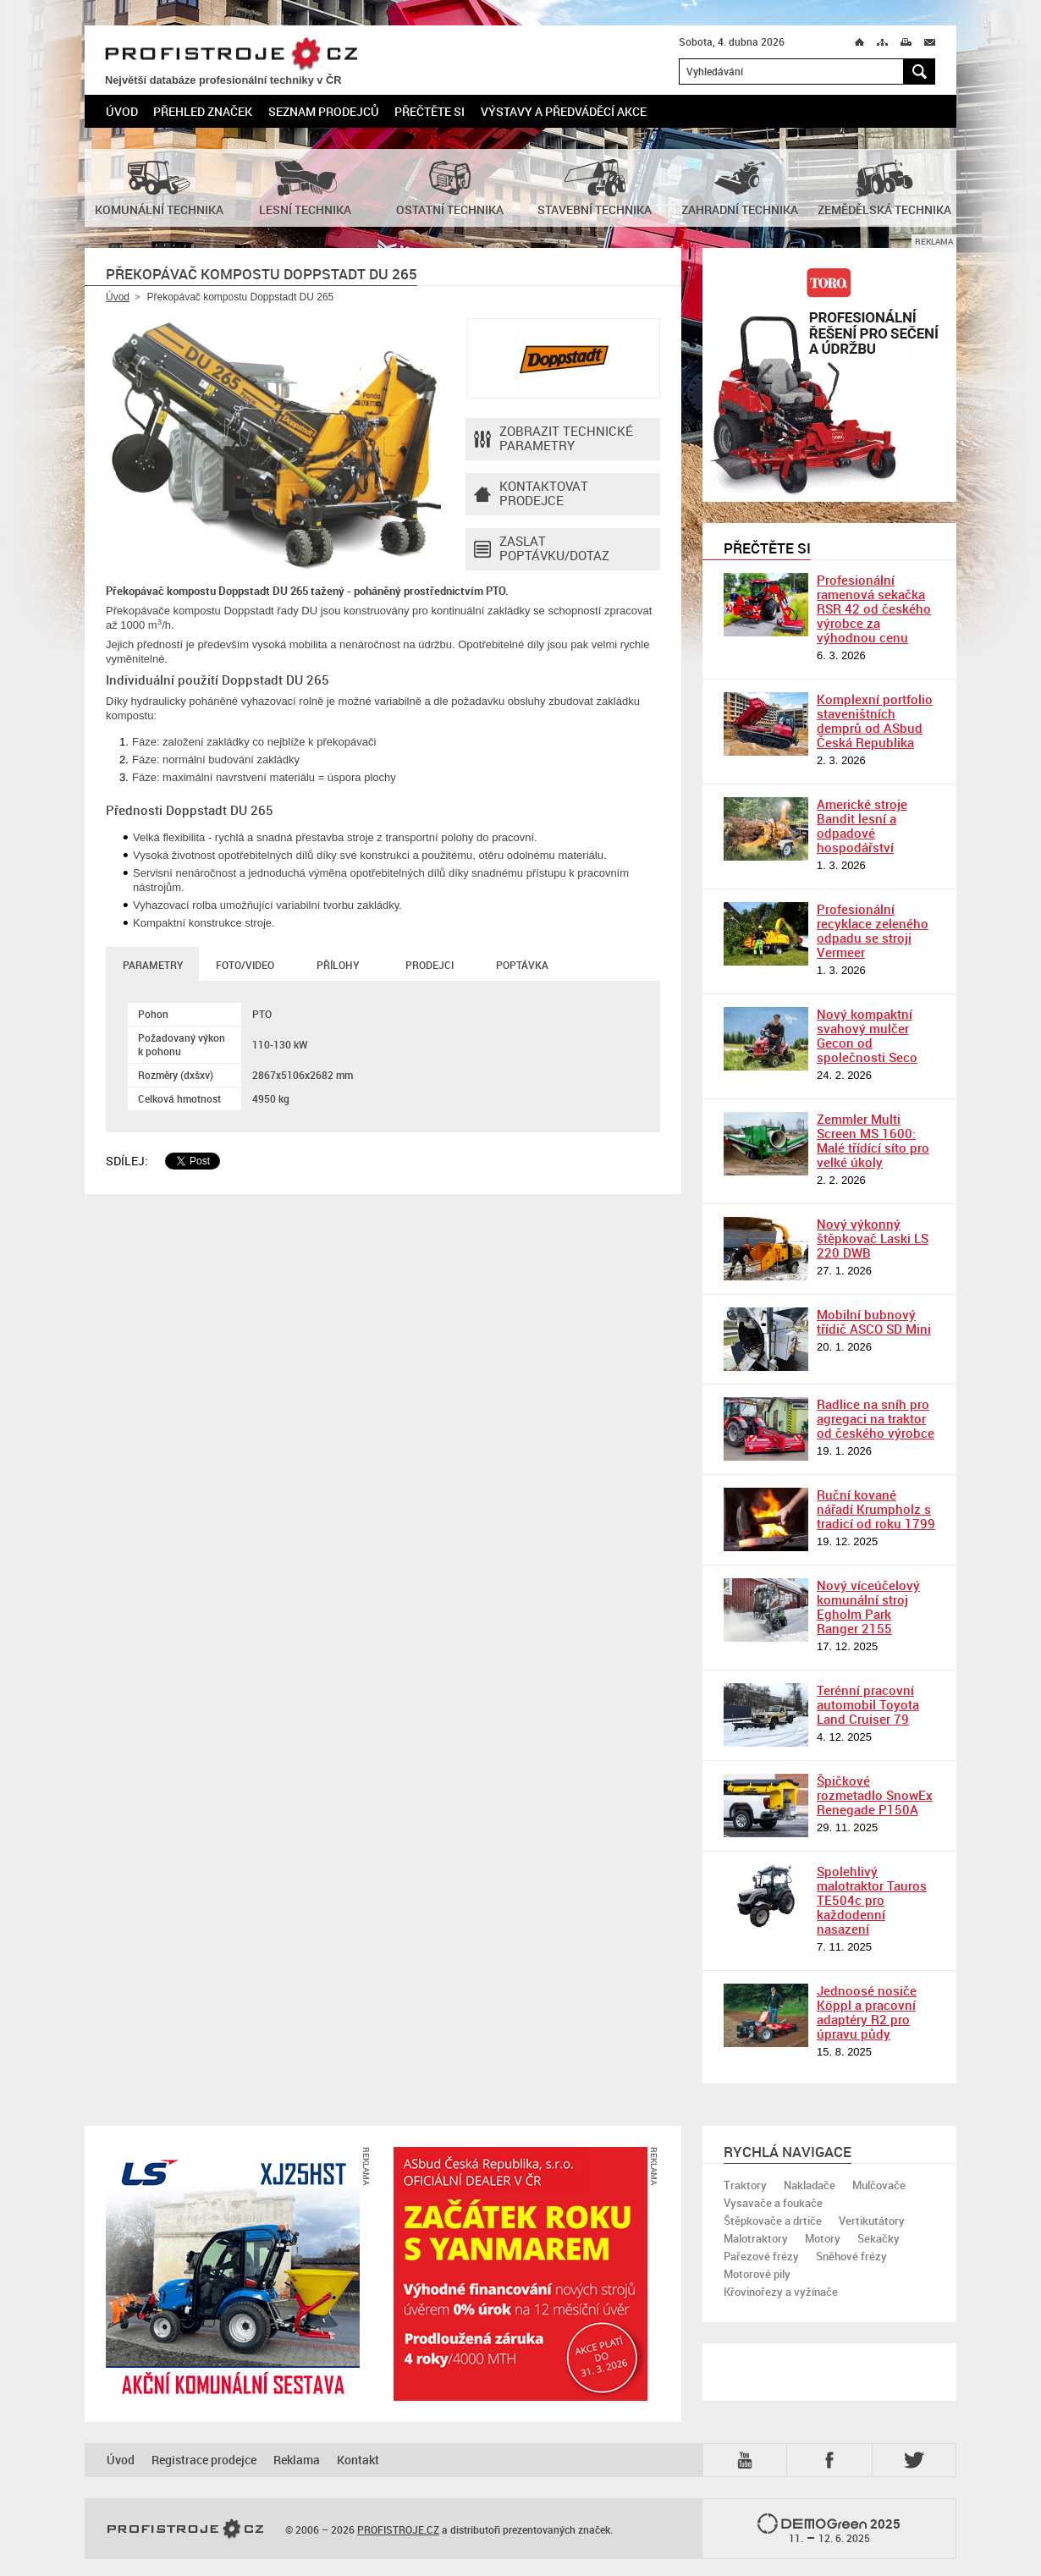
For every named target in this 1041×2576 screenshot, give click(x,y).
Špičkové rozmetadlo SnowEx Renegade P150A (875, 1795)
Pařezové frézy (761, 2256)
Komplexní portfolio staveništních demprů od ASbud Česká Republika (875, 721)
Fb (832, 2460)
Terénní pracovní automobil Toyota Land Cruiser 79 (868, 1704)
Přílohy (338, 965)
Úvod (122, 111)
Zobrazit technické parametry (553, 439)
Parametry (153, 965)
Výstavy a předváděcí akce (564, 111)
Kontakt (358, 2460)
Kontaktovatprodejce (531, 494)
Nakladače (809, 2185)
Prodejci (429, 965)
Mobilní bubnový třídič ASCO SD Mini (874, 1321)
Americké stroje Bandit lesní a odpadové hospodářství (862, 825)
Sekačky (878, 2238)
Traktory (745, 2185)
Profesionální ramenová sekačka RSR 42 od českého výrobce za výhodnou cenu (874, 608)
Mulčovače (879, 2185)
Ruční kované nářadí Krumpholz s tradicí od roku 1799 (876, 1509)
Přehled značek (202, 111)
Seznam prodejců (323, 111)
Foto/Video (245, 965)
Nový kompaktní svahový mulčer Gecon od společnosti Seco (867, 1035)
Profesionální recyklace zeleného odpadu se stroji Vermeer (872, 930)
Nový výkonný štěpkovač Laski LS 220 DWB (872, 1238)
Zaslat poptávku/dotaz (541, 549)
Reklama (296, 2460)
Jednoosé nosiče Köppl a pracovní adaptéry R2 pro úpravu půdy (867, 2012)
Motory (822, 2238)
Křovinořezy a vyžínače (781, 2291)
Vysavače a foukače (773, 2202)
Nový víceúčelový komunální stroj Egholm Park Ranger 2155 (868, 1607)
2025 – (829, 2529)
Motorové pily (757, 2274)
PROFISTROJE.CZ (231, 54)
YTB (748, 2460)
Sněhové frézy (851, 2256)
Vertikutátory (872, 2220)
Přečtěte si (429, 111)
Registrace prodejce (203, 2460)
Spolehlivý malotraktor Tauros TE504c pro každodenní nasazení (872, 1900)
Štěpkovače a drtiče (773, 2220)
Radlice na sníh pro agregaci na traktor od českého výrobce (875, 1418)
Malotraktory (756, 2238)
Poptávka (522, 965)
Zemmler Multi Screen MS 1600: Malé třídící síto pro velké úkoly (873, 1140)
